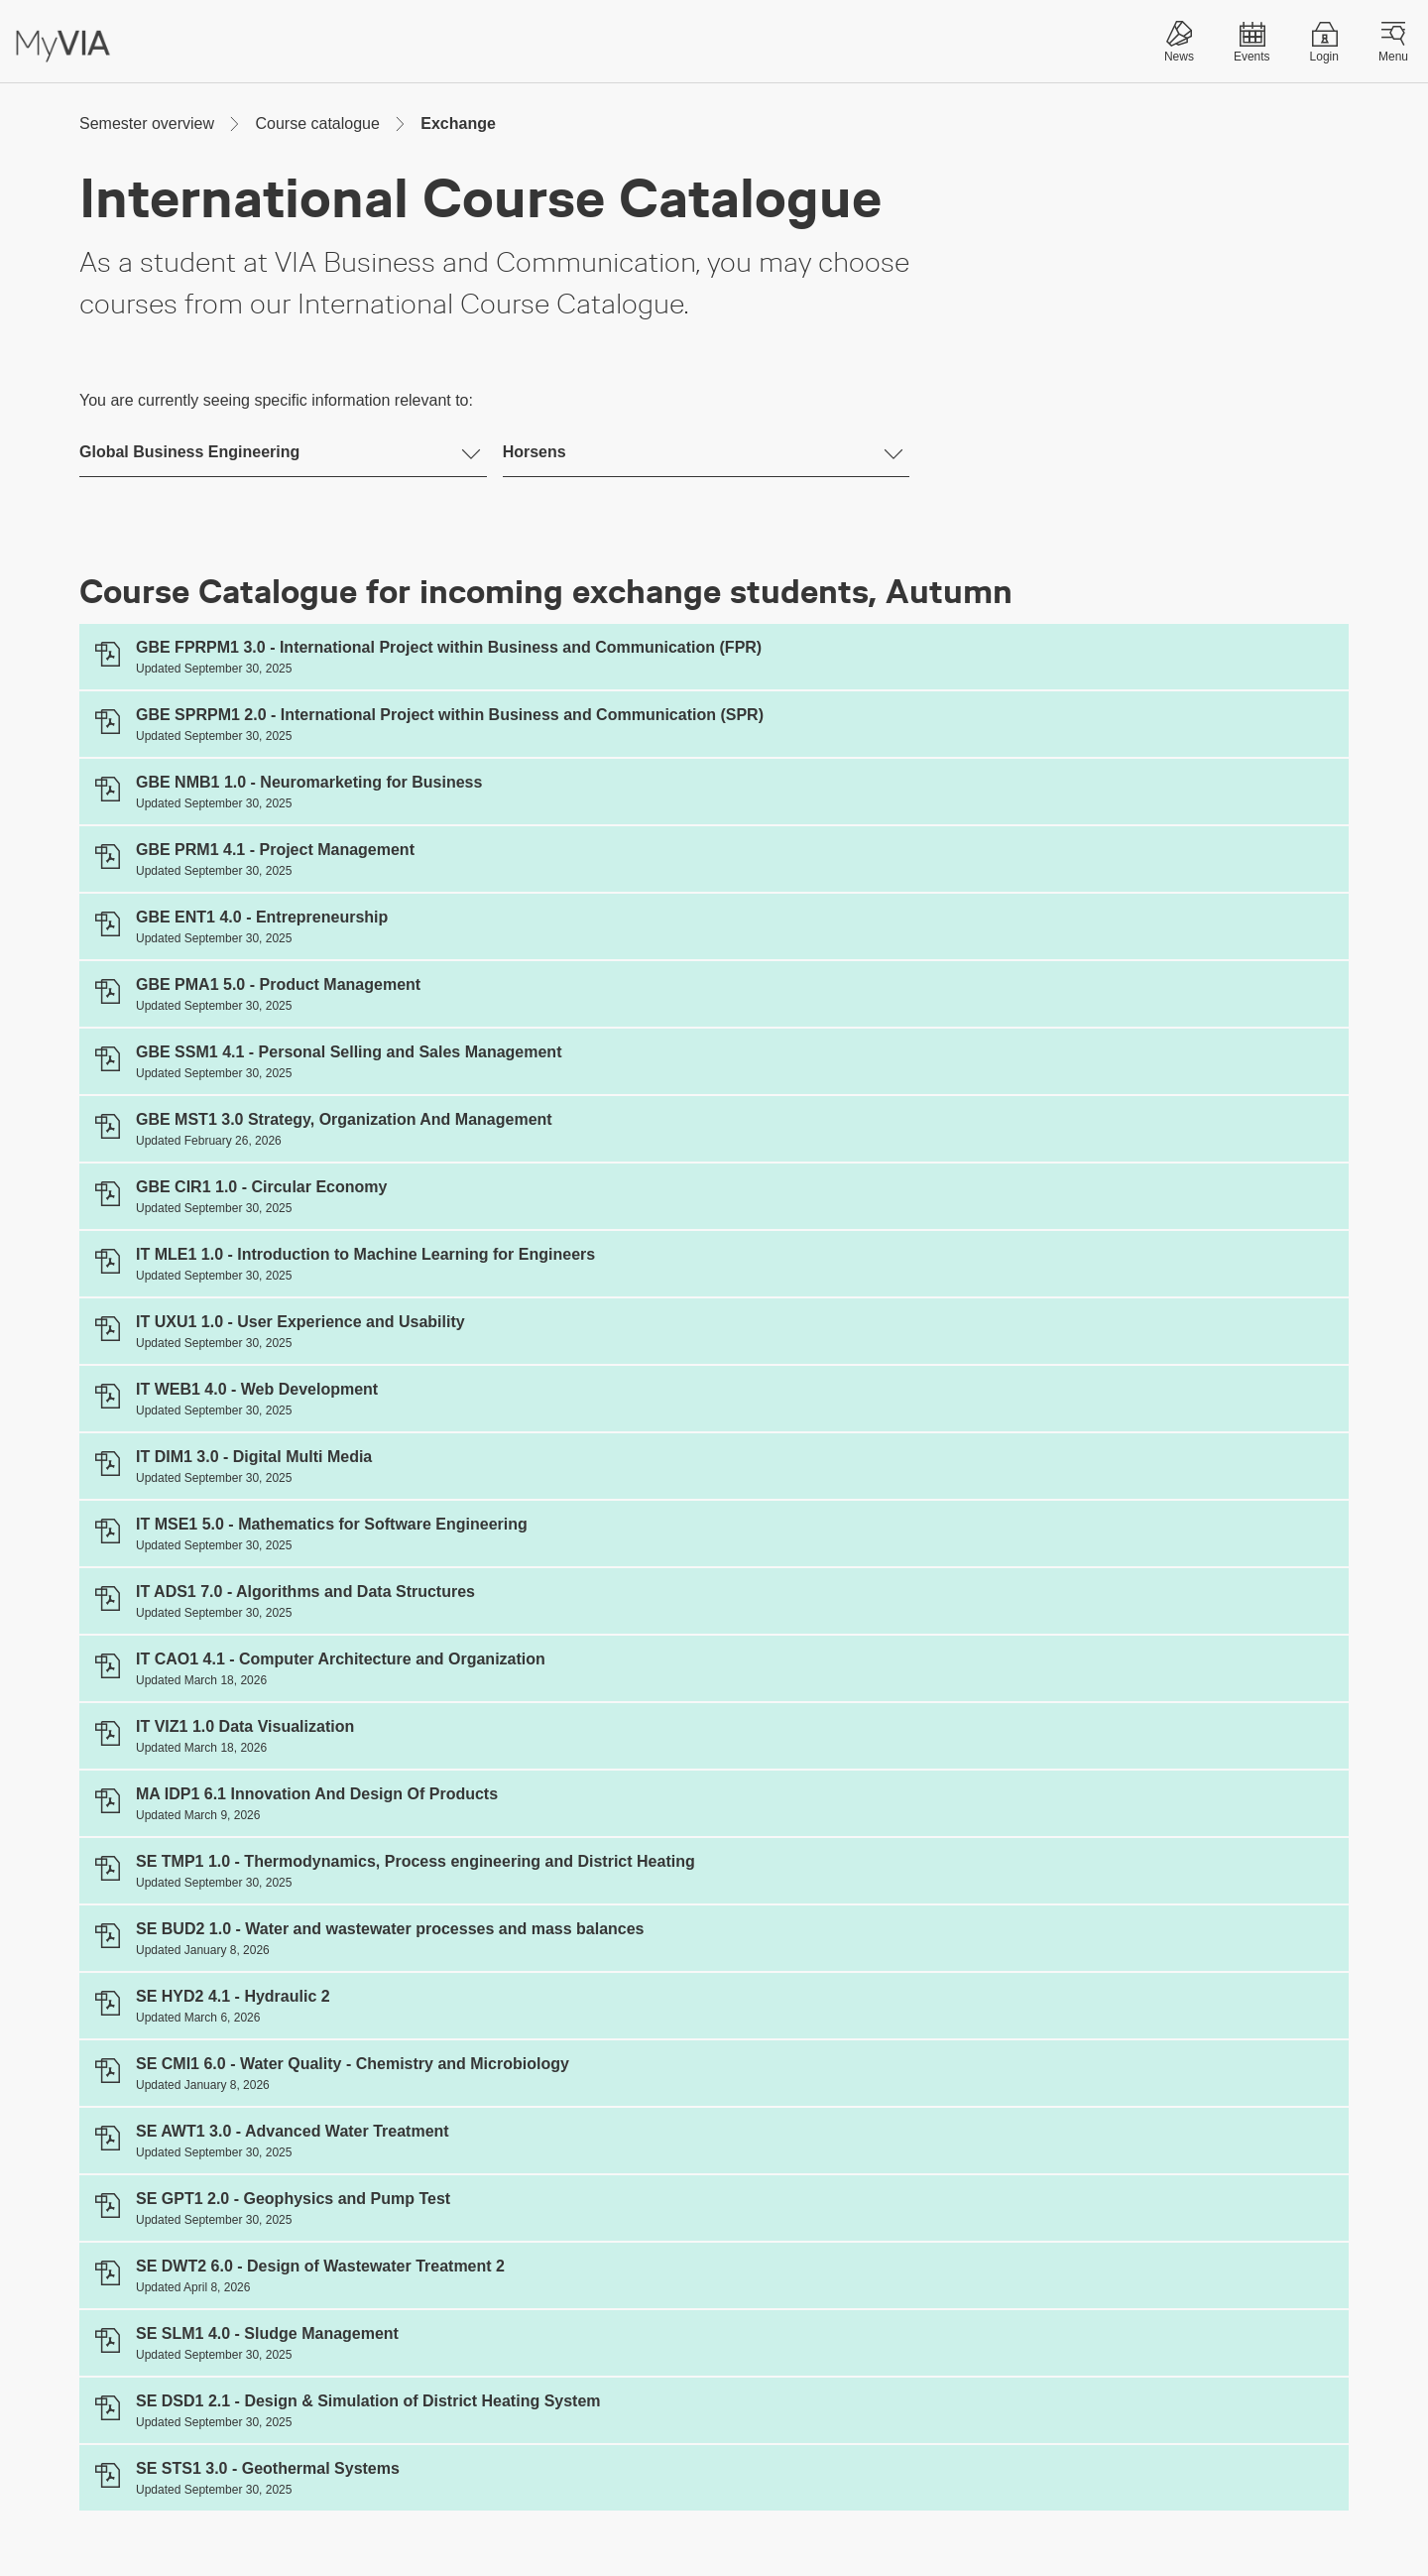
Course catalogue (317, 123)
